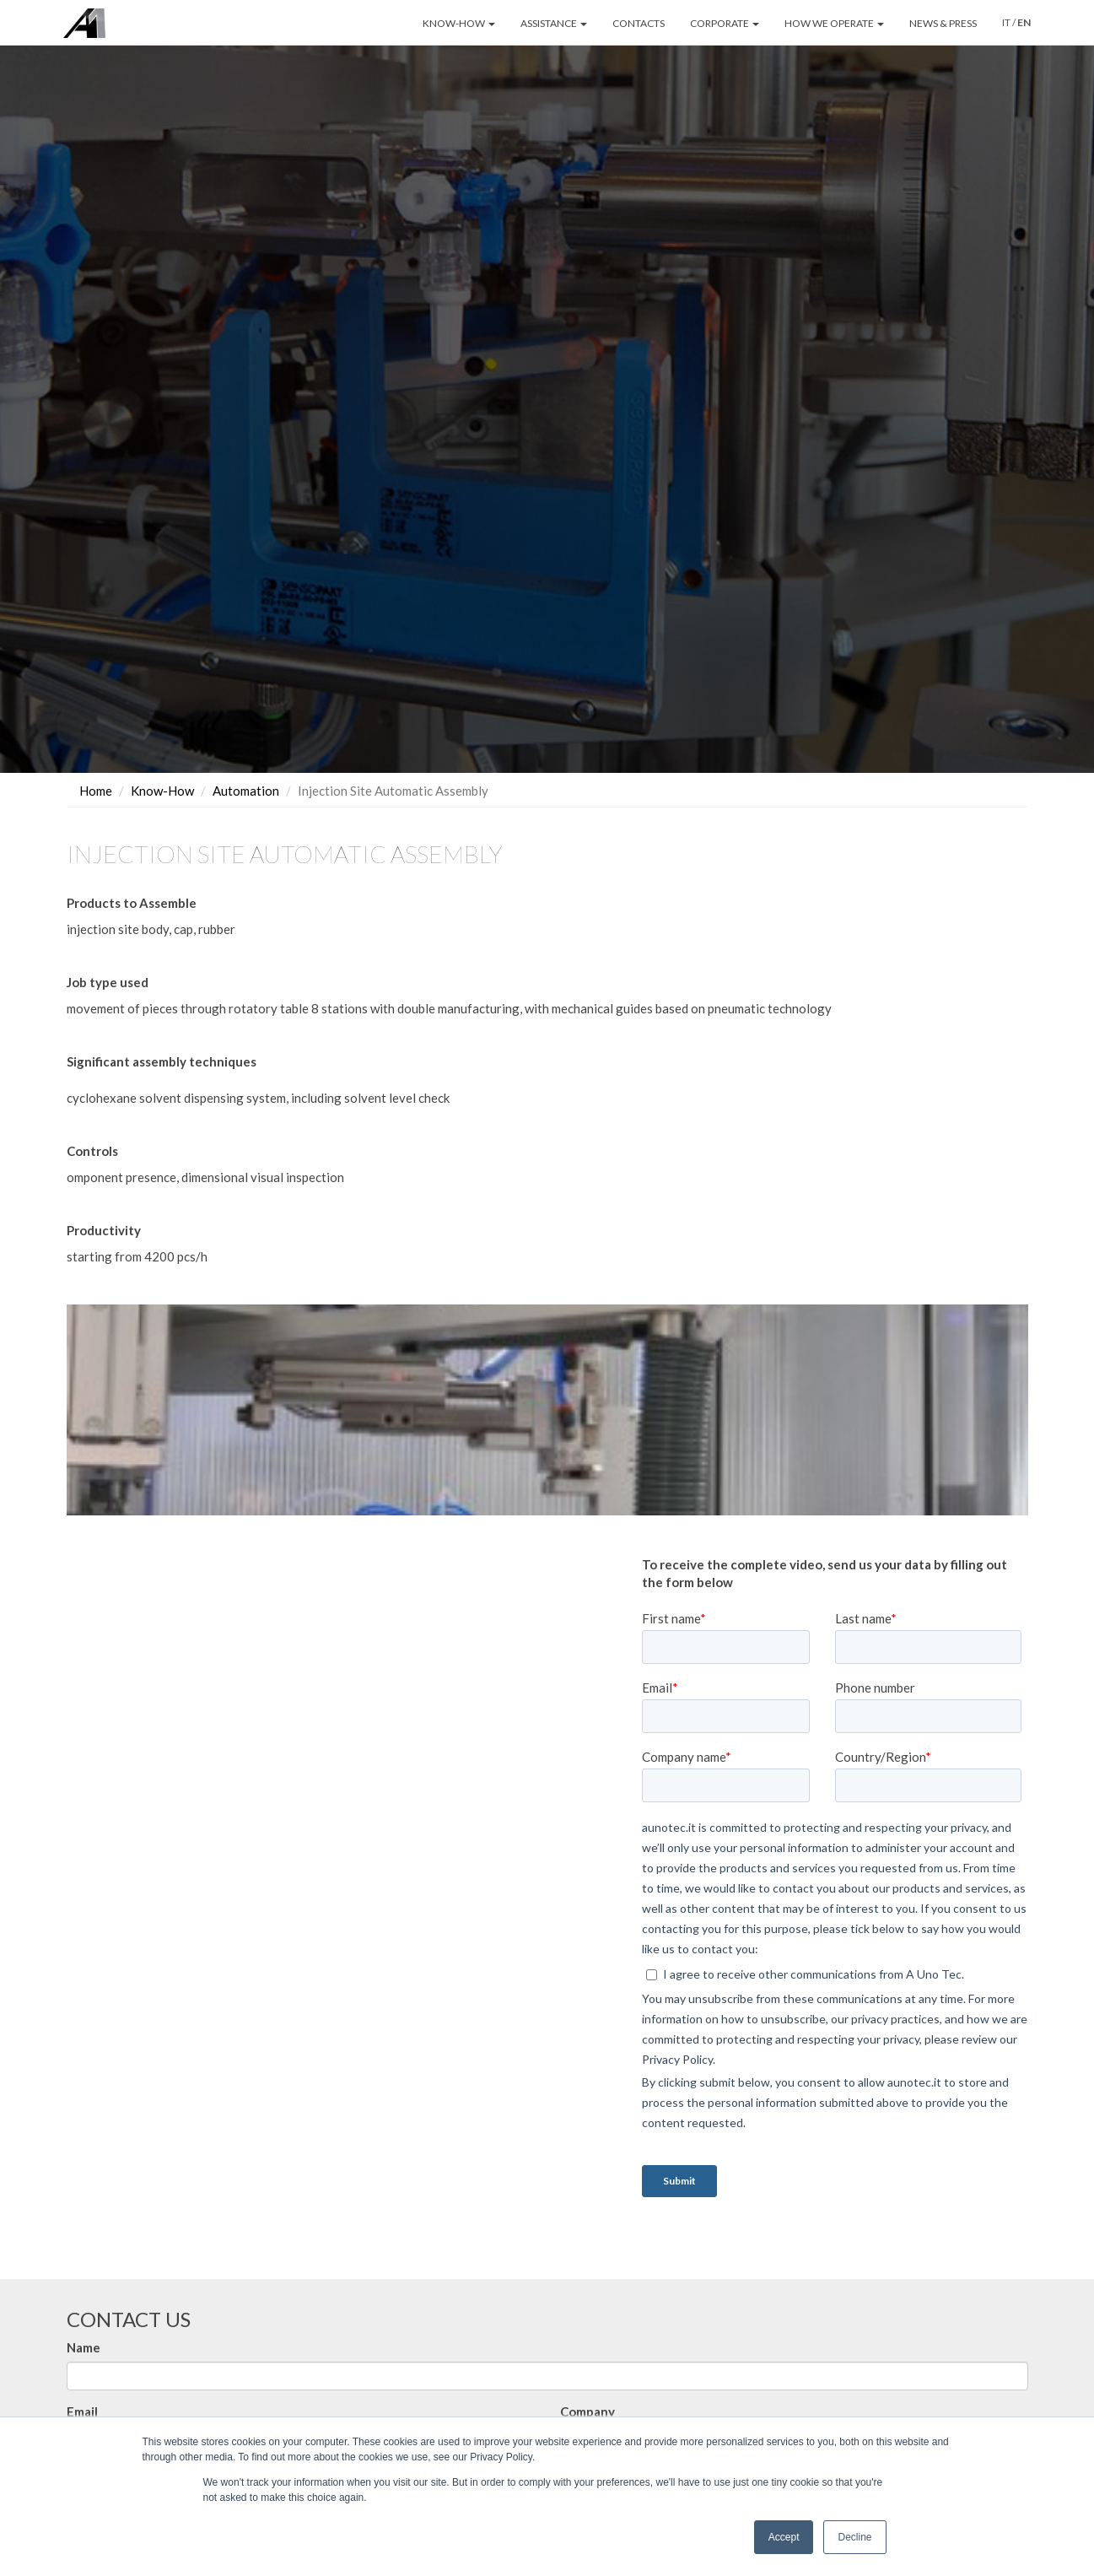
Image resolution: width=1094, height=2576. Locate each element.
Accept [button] (784, 2537)
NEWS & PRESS (943, 23)
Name (83, 2347)
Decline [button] (854, 2537)
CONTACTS (638, 23)
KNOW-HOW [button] (459, 23)
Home (95, 790)
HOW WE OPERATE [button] (834, 23)
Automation (246, 790)
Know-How (162, 790)
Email (82, 2410)
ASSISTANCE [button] (553, 23)
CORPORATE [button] (724, 23)
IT (1006, 22)
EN (1024, 22)
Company (587, 2410)
